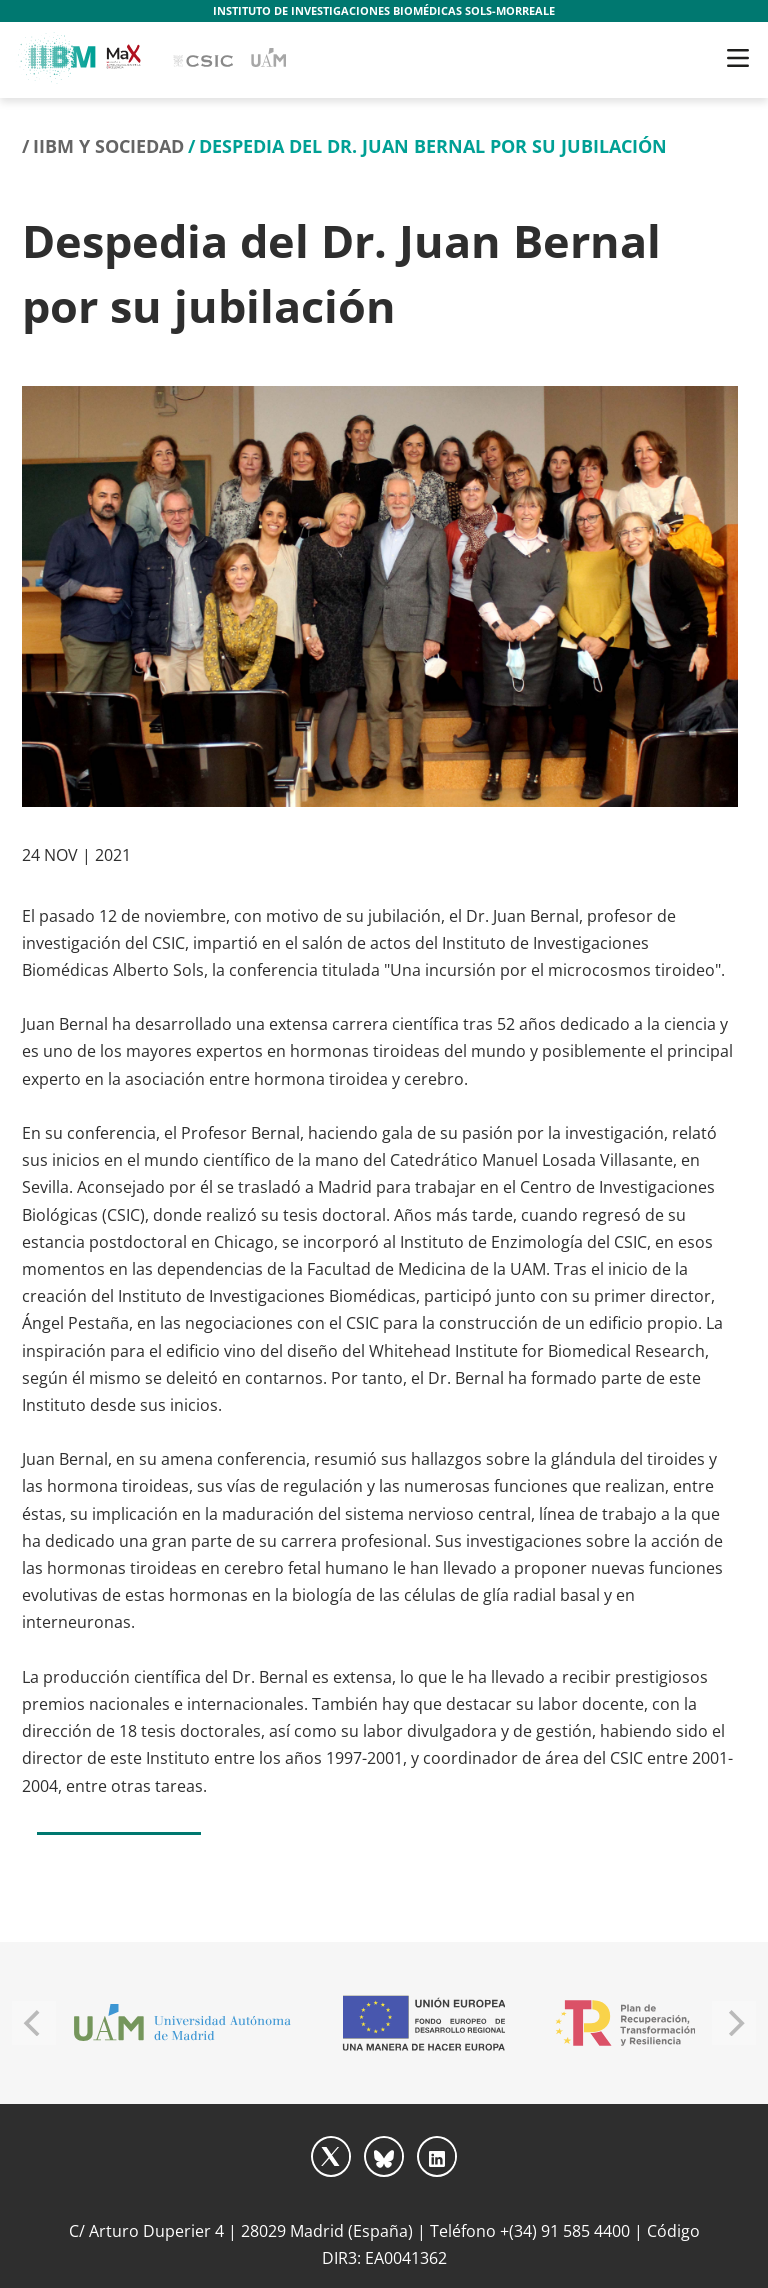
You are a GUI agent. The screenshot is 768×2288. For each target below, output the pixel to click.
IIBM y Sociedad (108, 146)
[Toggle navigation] (738, 58)
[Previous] (34, 2023)
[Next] (734, 2023)
